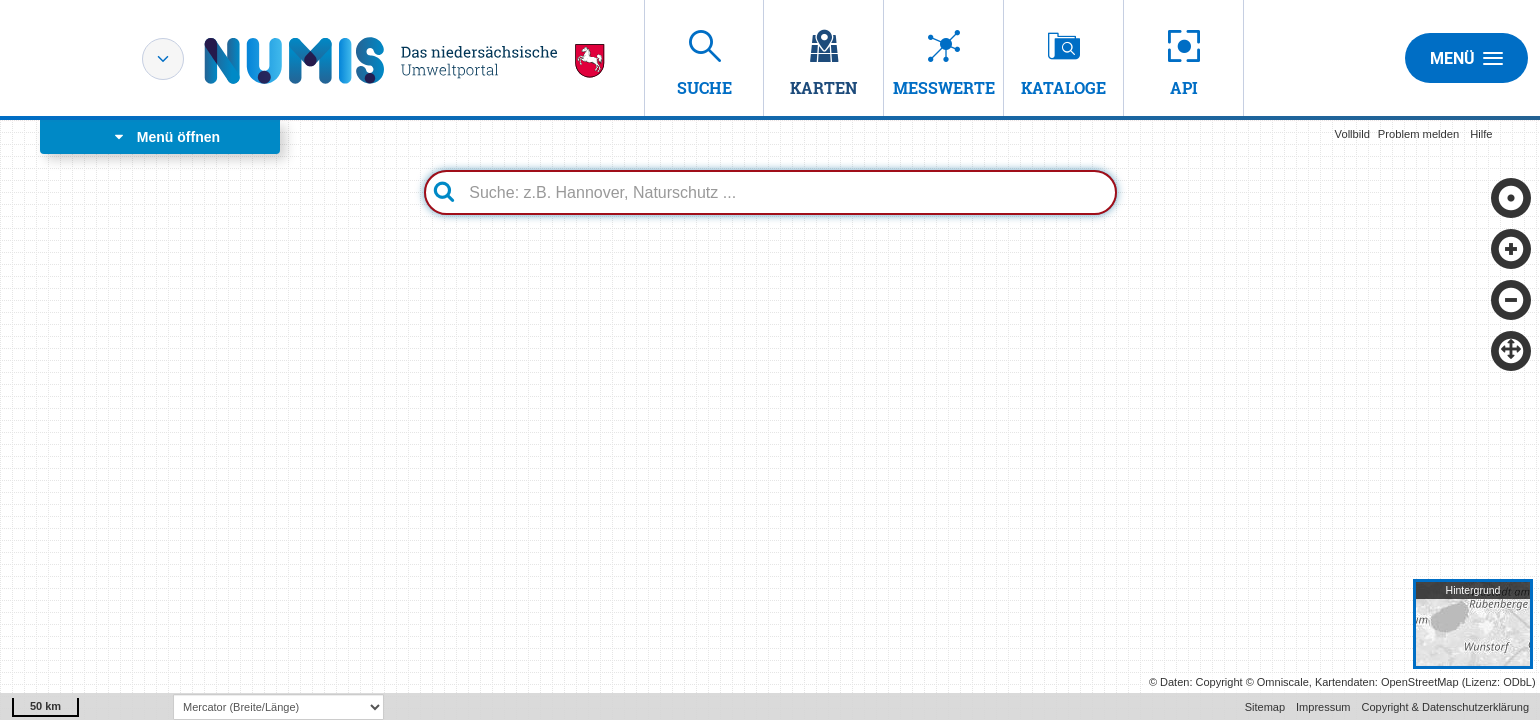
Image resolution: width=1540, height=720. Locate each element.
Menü (1466, 58)
